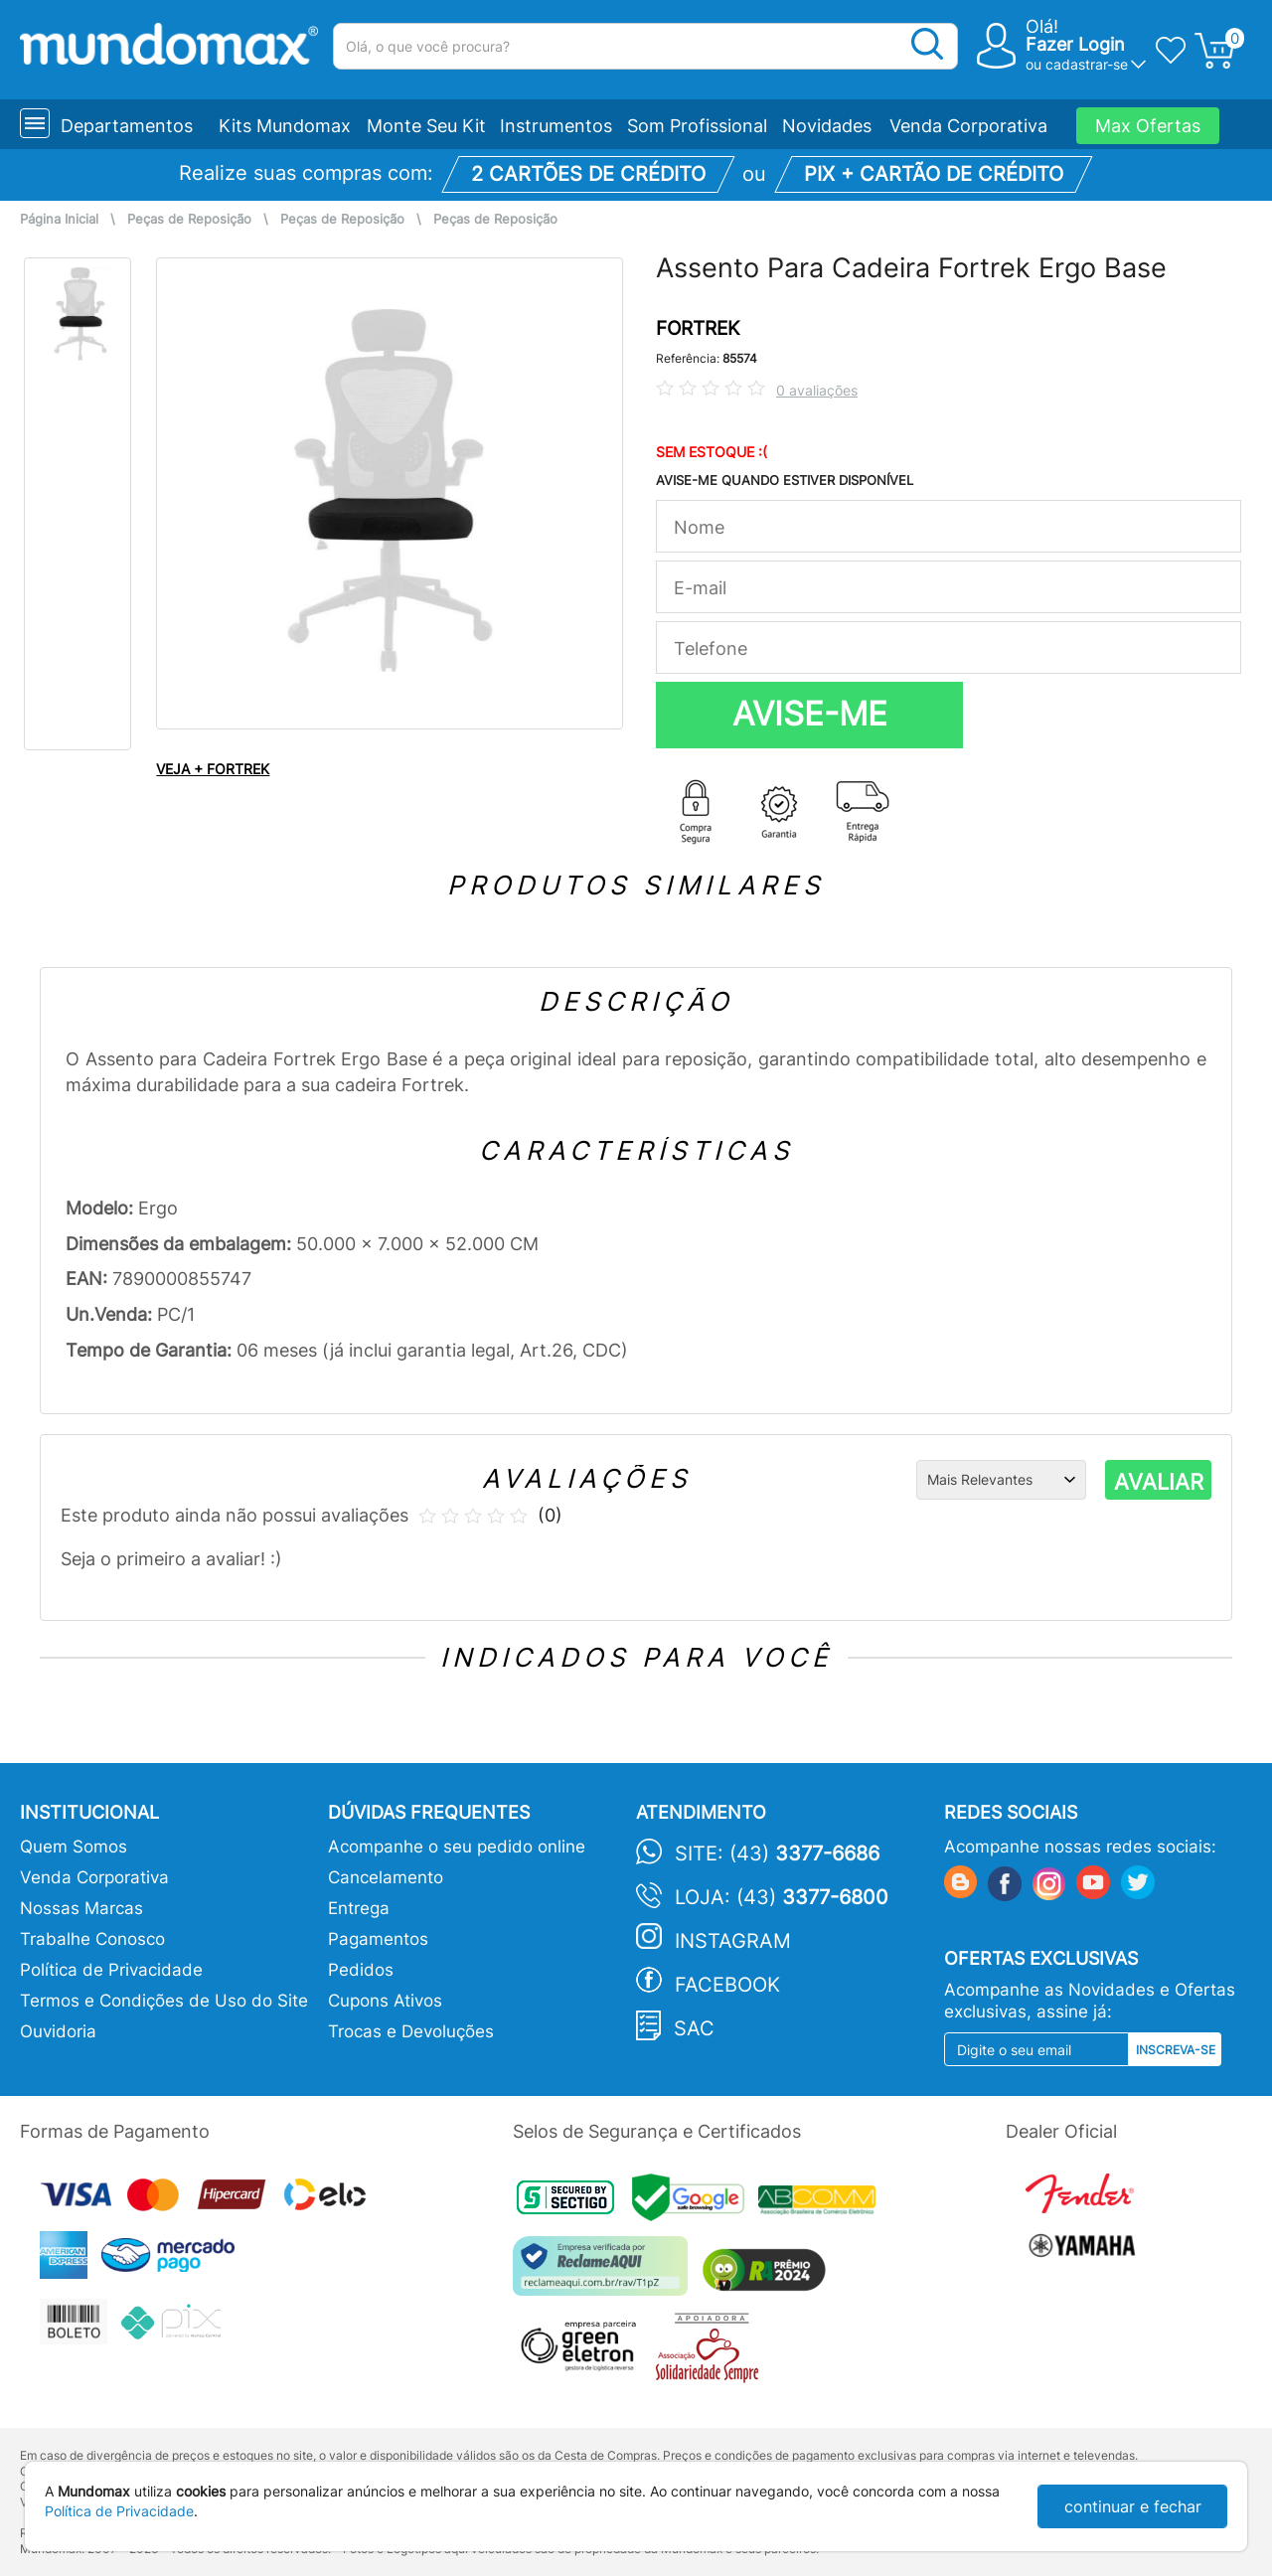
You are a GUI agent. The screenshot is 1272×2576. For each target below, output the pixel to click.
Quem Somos (73, 1846)
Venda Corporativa (968, 125)
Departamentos (127, 125)
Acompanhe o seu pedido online (456, 1846)
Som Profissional (697, 125)
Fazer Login (1075, 44)
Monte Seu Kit (426, 125)
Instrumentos (556, 125)
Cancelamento (385, 1877)
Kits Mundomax (285, 125)
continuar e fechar (1132, 2506)
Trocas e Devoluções (411, 2031)
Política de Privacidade (111, 1970)
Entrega (359, 1908)
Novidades (827, 125)
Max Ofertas (1147, 125)
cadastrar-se (1086, 64)
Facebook (727, 1985)
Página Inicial (59, 219)
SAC (694, 2028)
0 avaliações (817, 390)
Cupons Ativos (385, 2001)
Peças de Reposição (189, 219)
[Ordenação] (1001, 1480)
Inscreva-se (1175, 2049)
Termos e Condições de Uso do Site (164, 2001)
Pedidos (361, 1970)
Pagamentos (378, 1939)
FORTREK (697, 328)
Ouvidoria (58, 2031)
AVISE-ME (809, 713)
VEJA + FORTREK (212, 768)
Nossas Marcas (81, 1908)
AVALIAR (1158, 1482)
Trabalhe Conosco (92, 1939)
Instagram (733, 1941)
